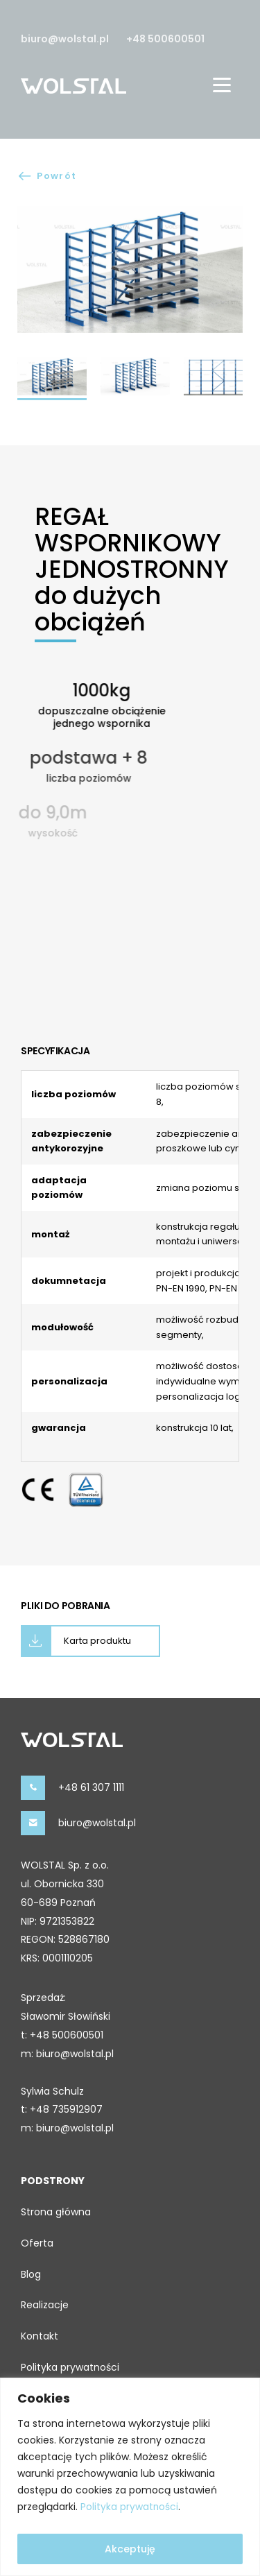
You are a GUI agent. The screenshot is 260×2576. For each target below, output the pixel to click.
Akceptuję (130, 2549)
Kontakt (39, 2336)
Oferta (37, 2243)
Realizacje (45, 2305)
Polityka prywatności (129, 2507)
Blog (31, 2274)
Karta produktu (97, 1640)
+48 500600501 (165, 39)
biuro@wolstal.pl (65, 39)
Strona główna (56, 2212)
